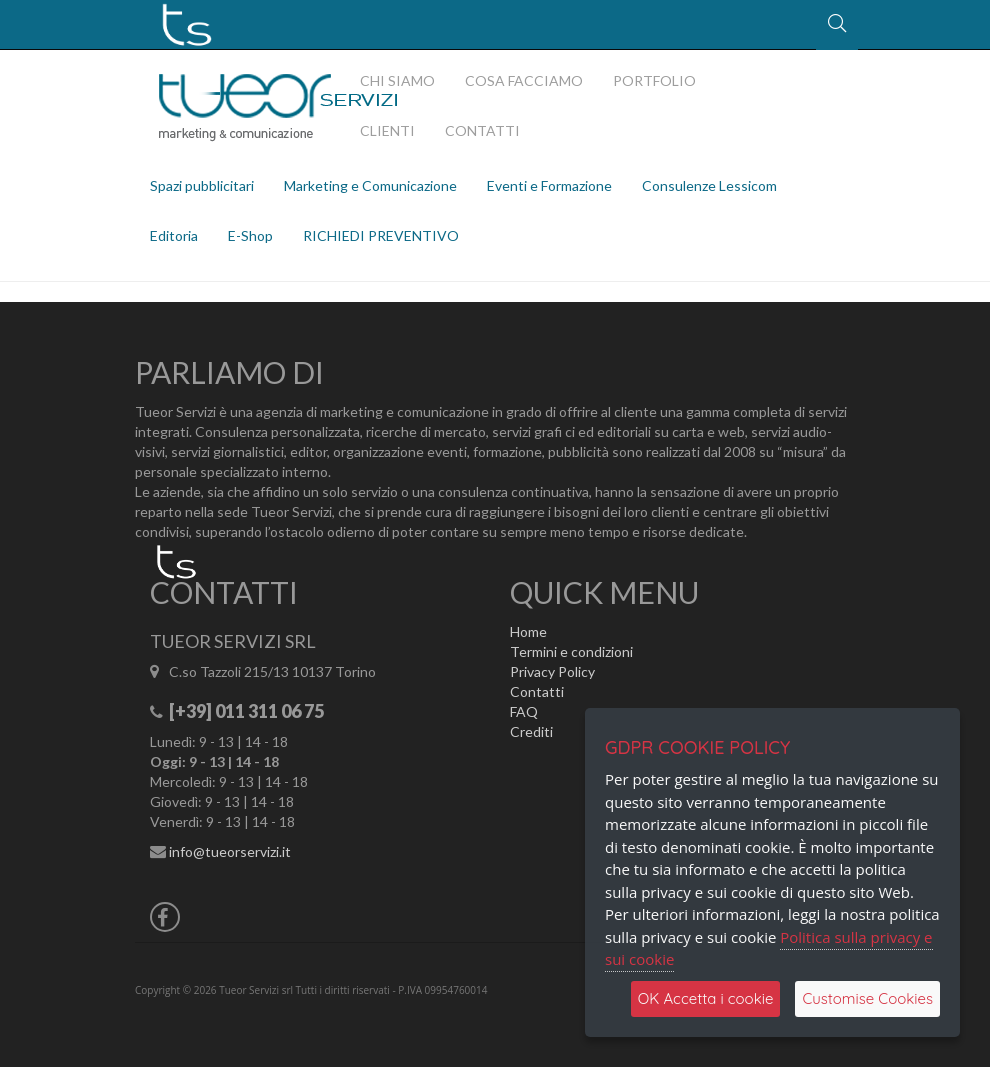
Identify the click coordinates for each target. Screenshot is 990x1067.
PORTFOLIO (654, 80)
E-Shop (250, 235)
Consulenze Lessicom (709, 185)
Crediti (531, 731)
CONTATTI (482, 130)
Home (528, 631)
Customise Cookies (867, 998)
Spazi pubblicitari (202, 185)
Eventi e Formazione (549, 185)
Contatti (537, 691)
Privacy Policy (552, 671)
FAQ (524, 711)
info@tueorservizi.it (230, 851)
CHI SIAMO (397, 80)
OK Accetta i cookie (706, 998)
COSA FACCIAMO (524, 80)
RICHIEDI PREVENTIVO (381, 235)
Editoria (174, 235)
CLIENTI (387, 130)
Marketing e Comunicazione (370, 185)
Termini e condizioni (571, 651)
